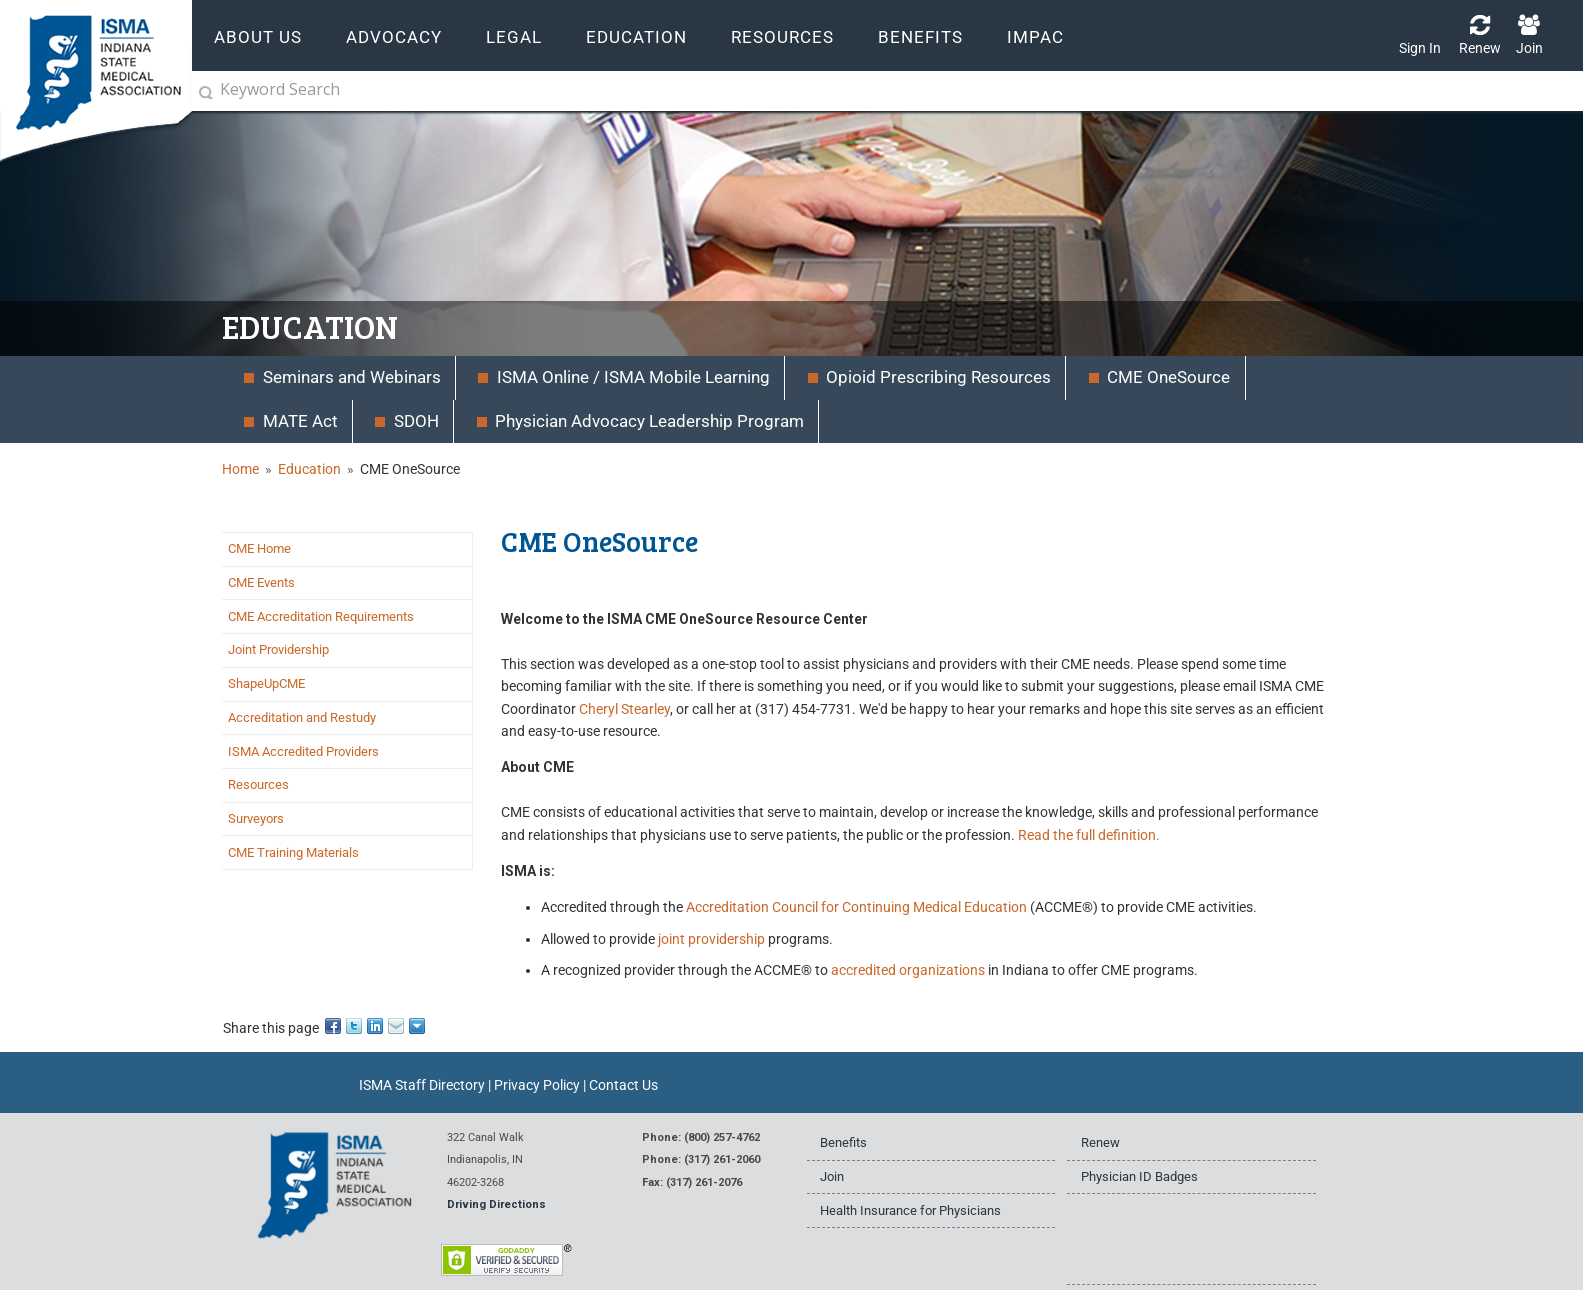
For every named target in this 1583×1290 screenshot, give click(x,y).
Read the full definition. (1089, 835)
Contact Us (623, 1085)
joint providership (711, 939)
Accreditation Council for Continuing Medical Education (856, 907)
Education (309, 469)
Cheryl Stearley (624, 709)
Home (240, 469)
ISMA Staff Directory (422, 1085)
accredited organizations (908, 970)
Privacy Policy (537, 1085)
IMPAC (1035, 37)
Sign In (1420, 48)
